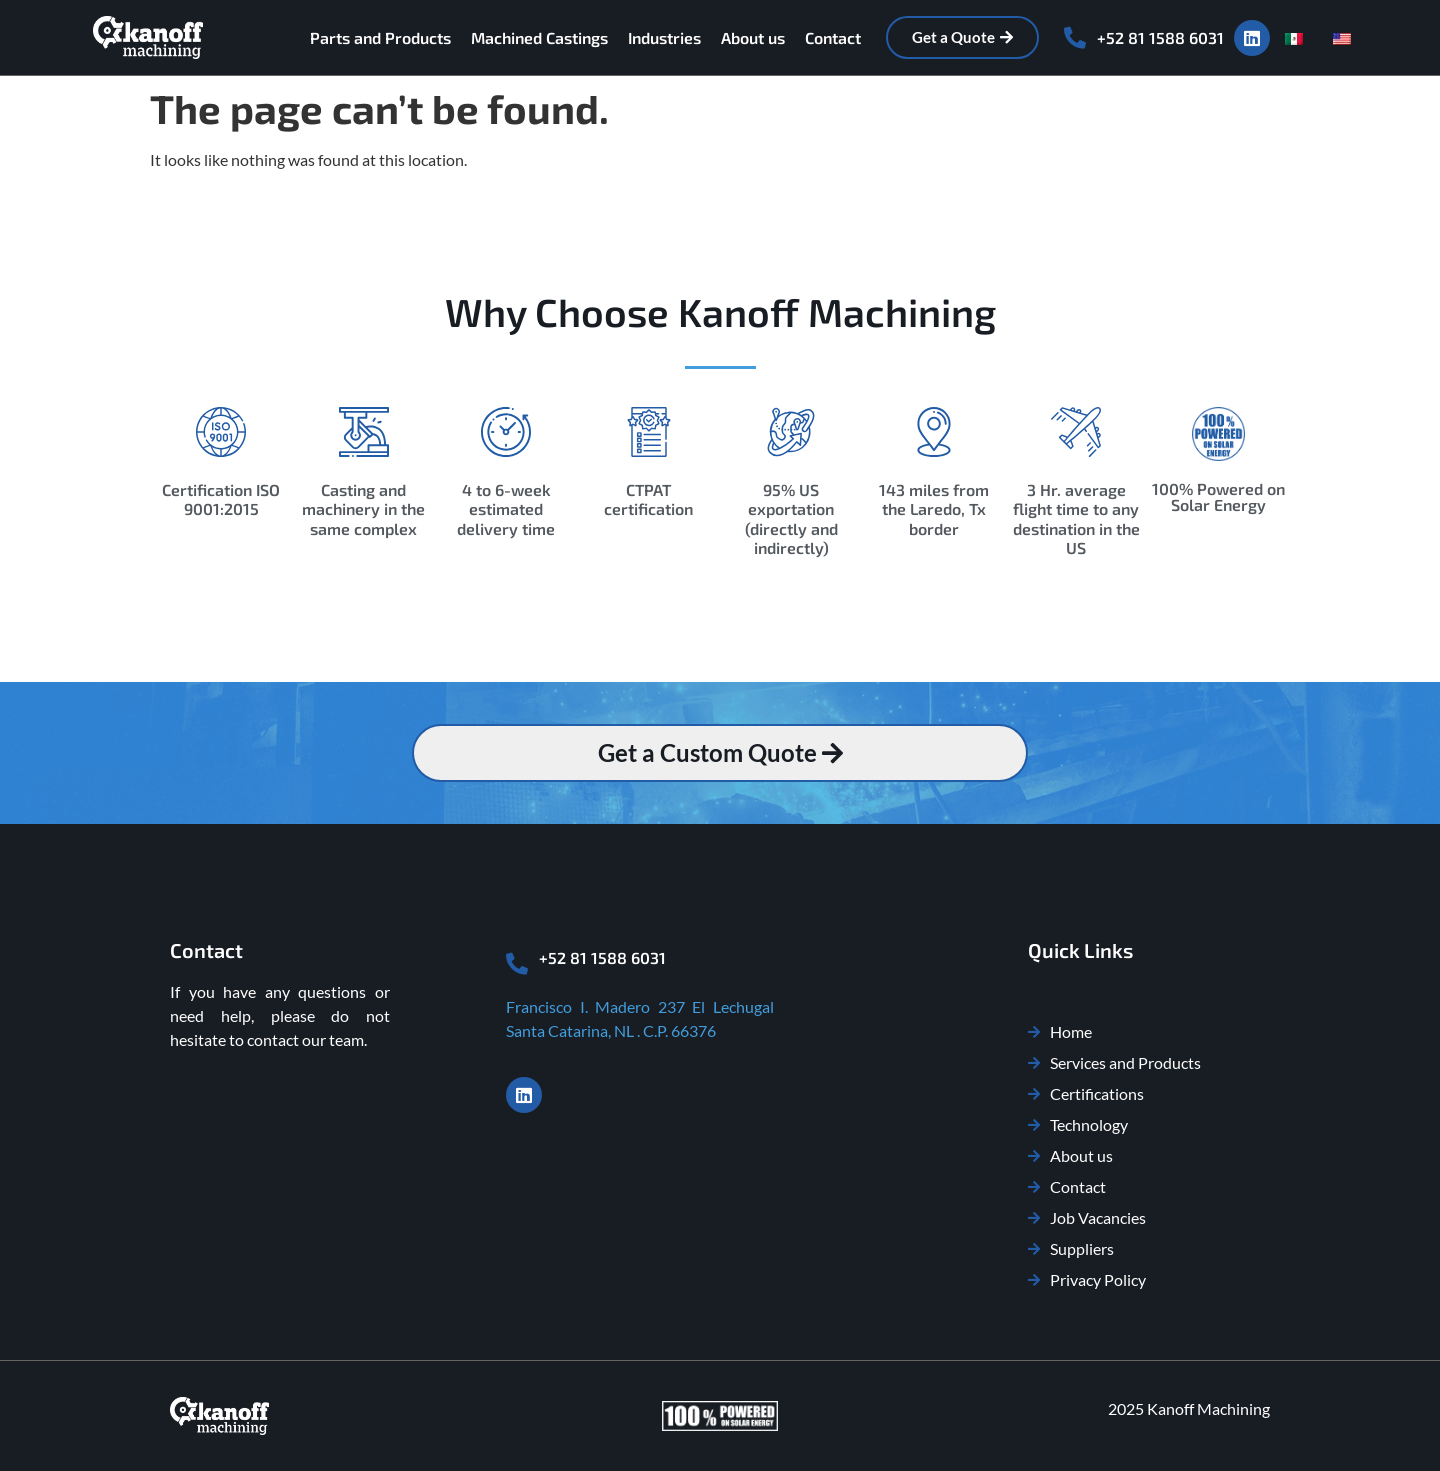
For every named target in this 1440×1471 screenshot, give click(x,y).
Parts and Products (380, 37)
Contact (833, 37)
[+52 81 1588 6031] (1075, 38)
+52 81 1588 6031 (1160, 37)
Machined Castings (539, 37)
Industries (664, 37)
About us (753, 37)
